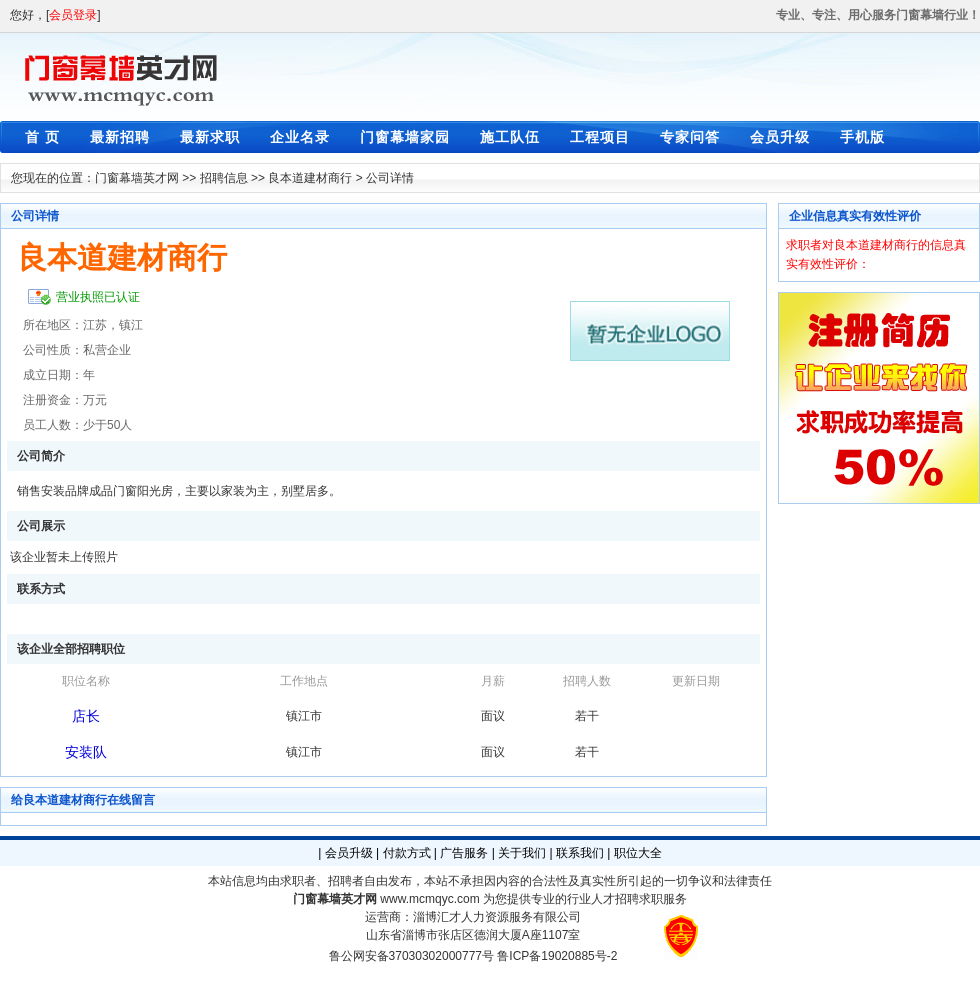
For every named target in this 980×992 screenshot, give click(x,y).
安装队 (86, 752)
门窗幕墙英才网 (137, 178)
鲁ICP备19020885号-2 (557, 956)
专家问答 (690, 137)
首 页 (42, 137)
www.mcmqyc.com (429, 899)
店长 (86, 716)
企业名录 (300, 137)
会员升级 (780, 137)
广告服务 (464, 853)
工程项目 (600, 137)
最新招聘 (120, 137)
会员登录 (73, 15)
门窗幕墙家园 (405, 137)
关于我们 (522, 853)
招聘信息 (224, 178)
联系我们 (580, 853)
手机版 (862, 137)
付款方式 (407, 853)
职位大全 (638, 853)
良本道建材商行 (310, 178)
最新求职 (210, 137)
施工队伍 (510, 137)
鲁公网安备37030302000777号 (411, 956)
